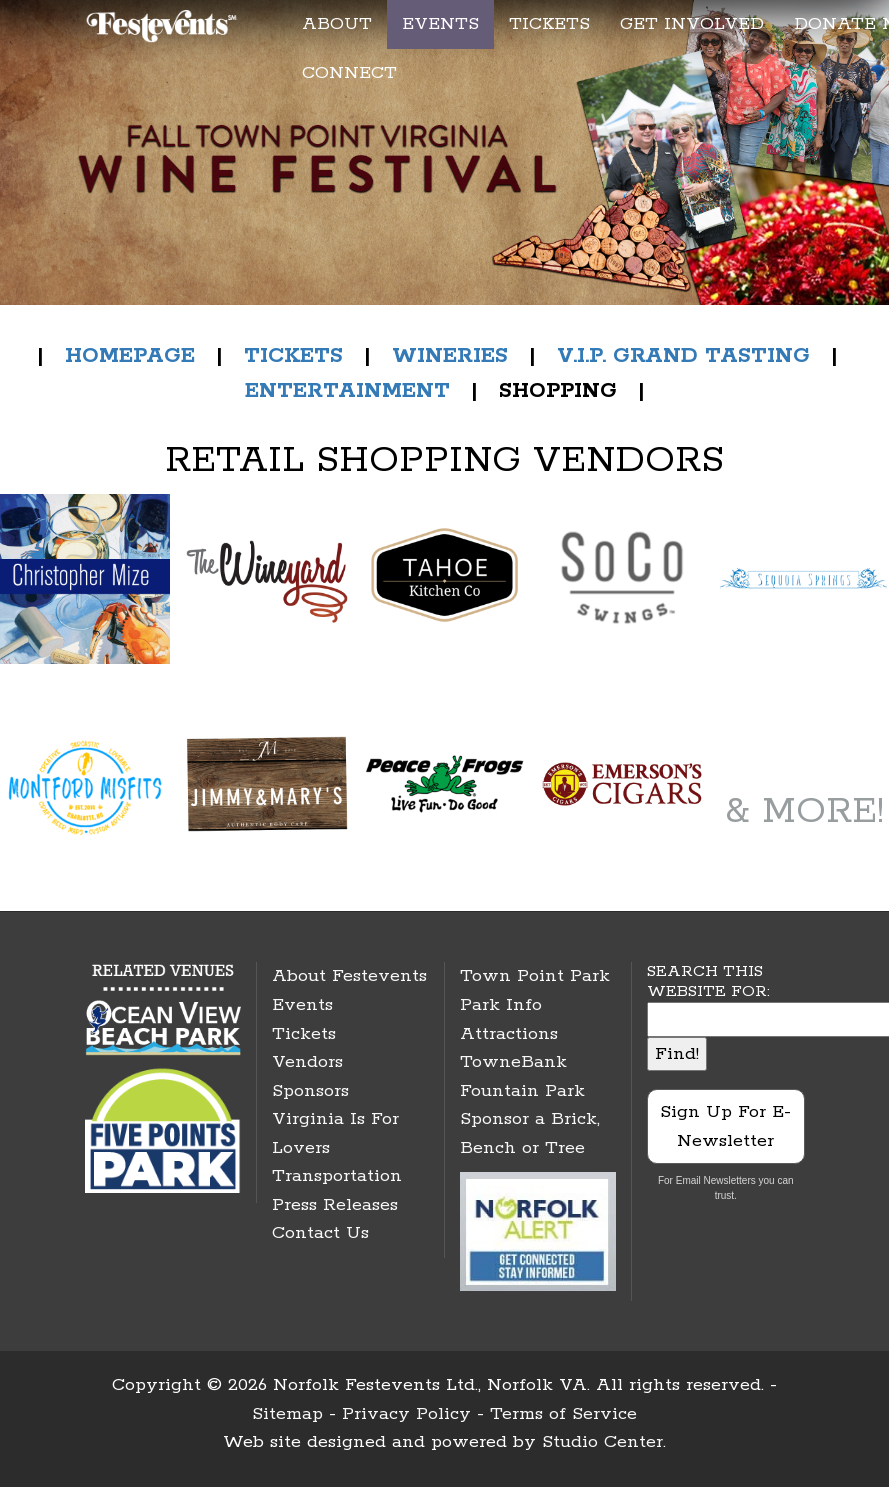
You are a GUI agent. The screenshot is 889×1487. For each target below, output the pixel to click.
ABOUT (337, 24)
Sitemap (287, 1414)
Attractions (509, 1034)
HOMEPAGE (130, 356)
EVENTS (440, 24)
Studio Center (602, 1442)
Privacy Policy (406, 1414)
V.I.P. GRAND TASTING (683, 356)
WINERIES (453, 356)
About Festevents (349, 976)
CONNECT (349, 73)
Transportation (337, 1176)
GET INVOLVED (692, 24)
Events (302, 1005)
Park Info (501, 1005)
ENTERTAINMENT (347, 391)
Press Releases (335, 1205)
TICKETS (549, 24)
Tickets (304, 1034)
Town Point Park (535, 976)
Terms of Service (563, 1414)
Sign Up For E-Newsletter (725, 1126)
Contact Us (320, 1233)
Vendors (307, 1062)
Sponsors (310, 1091)
